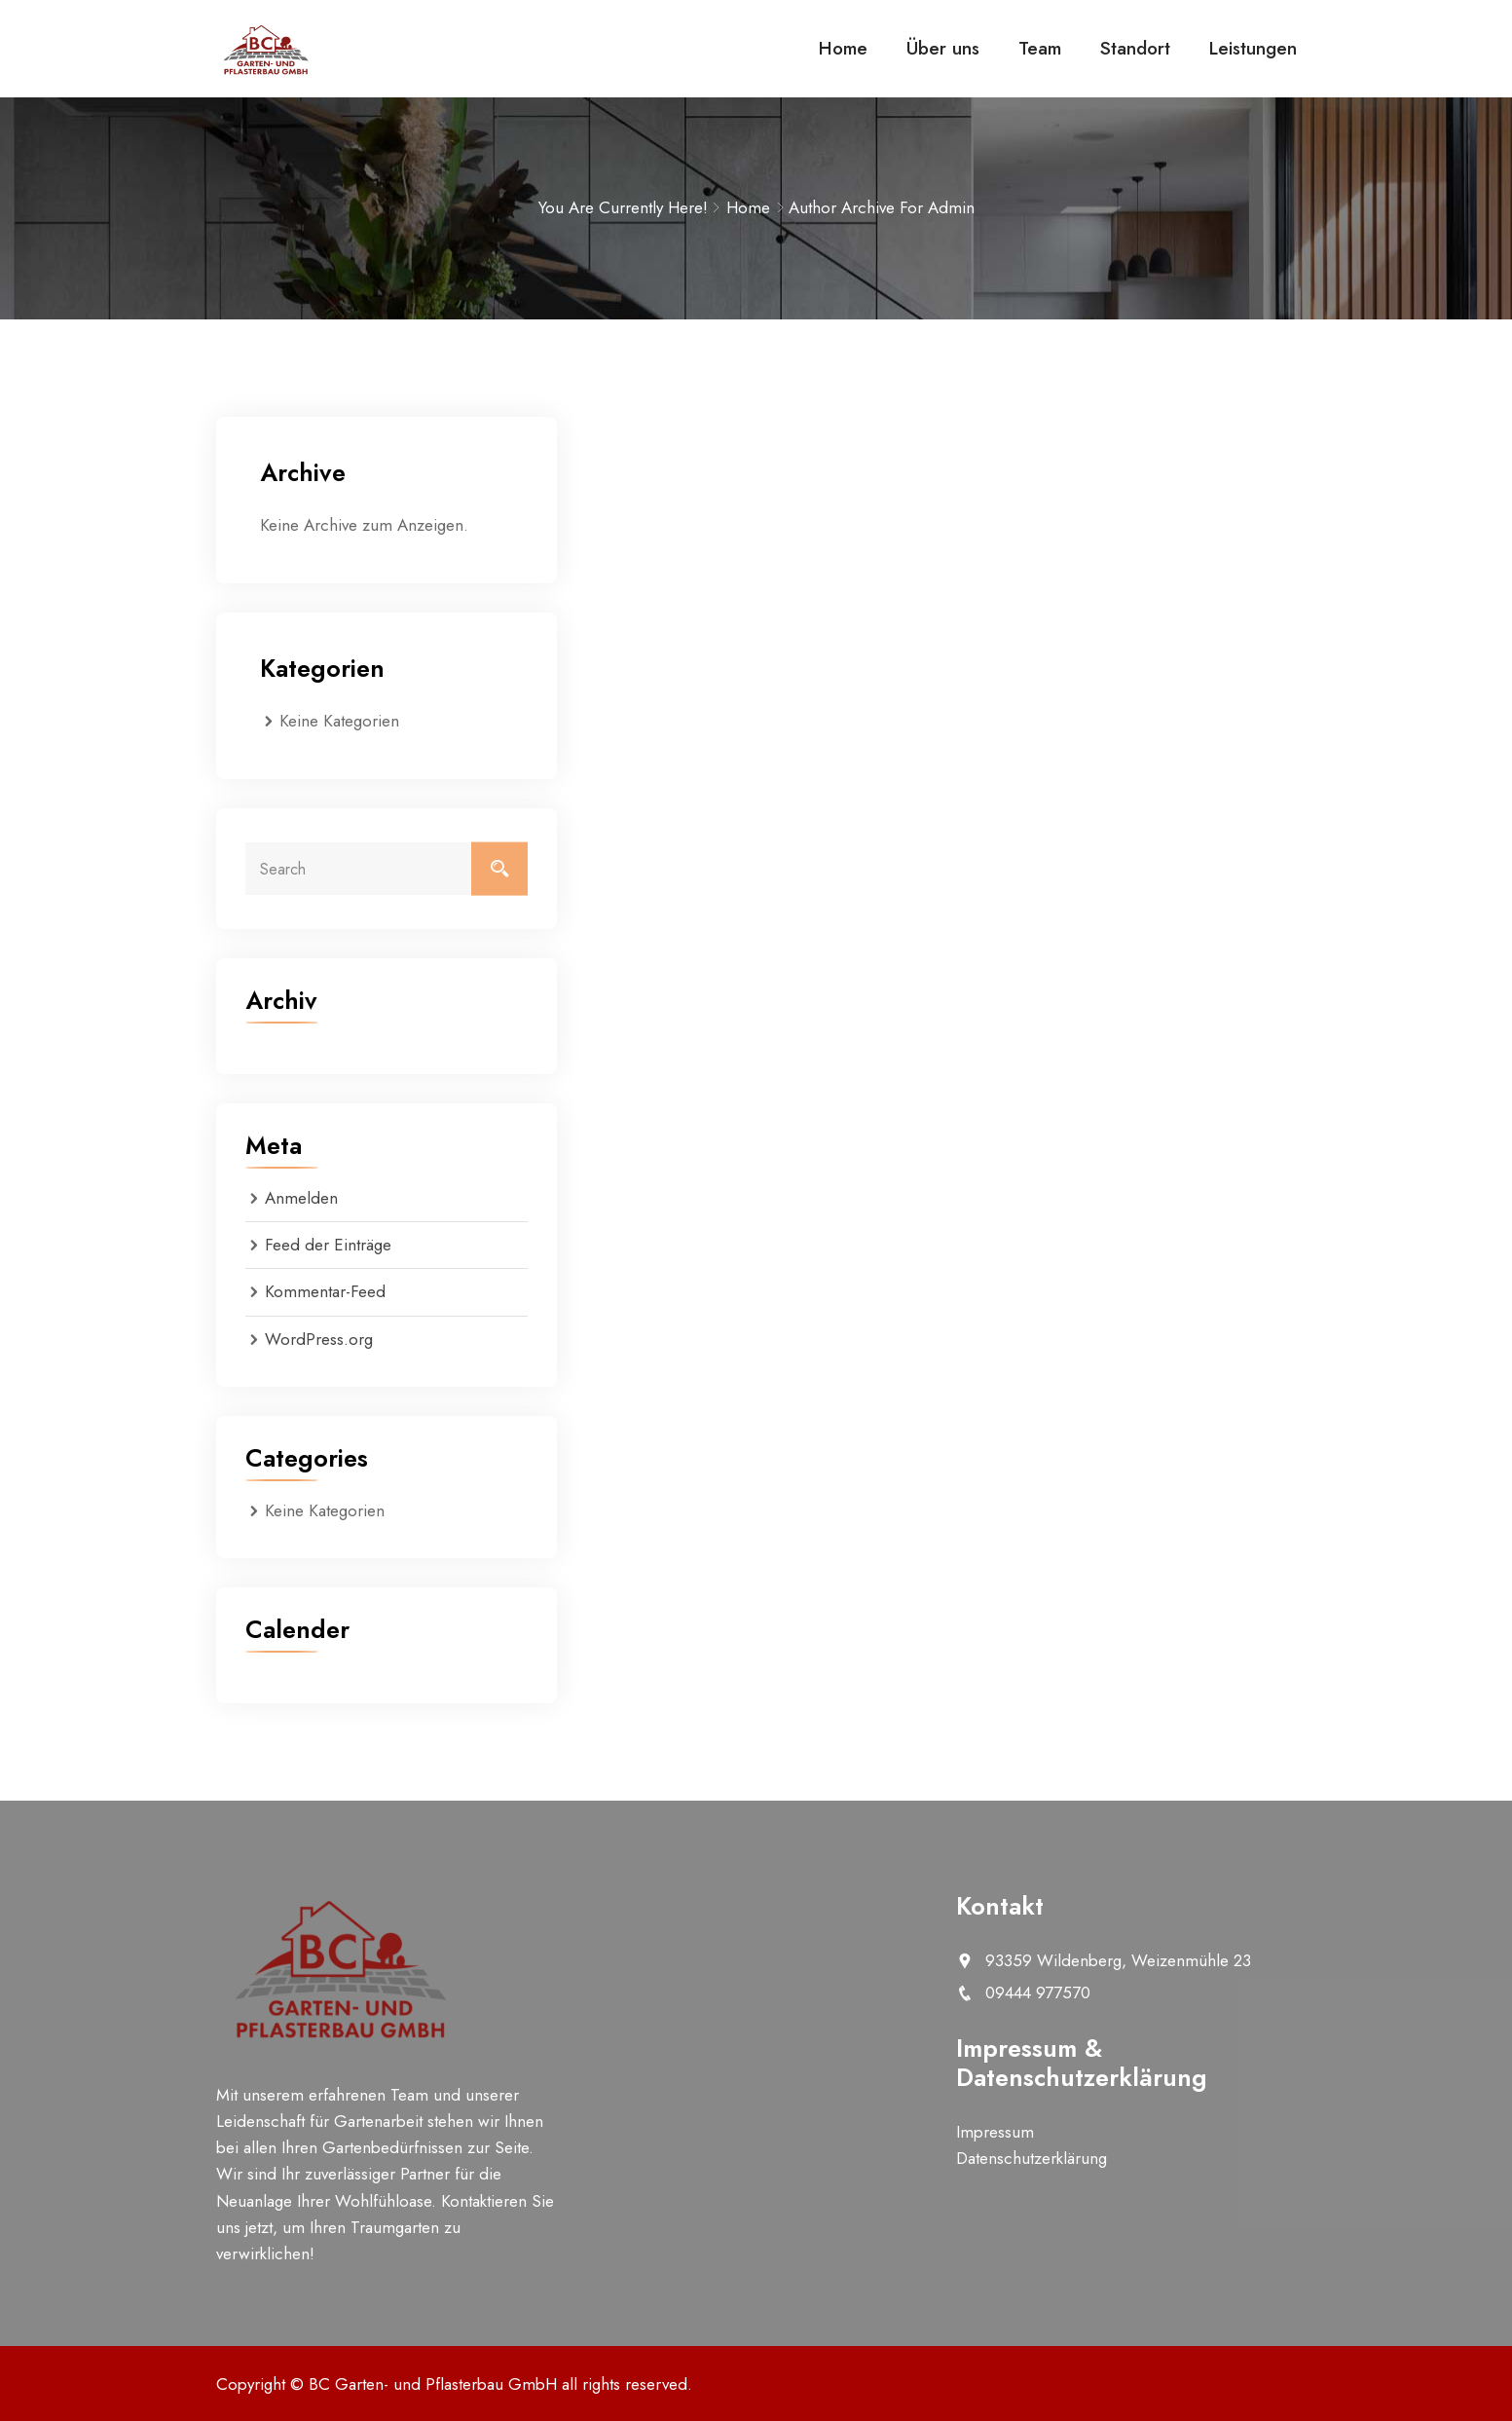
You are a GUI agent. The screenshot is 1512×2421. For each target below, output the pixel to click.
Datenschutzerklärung (1031, 2158)
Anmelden (301, 1198)
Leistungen (1253, 48)
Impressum (995, 2131)
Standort (1135, 48)
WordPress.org (319, 1339)
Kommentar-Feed (325, 1291)
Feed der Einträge (328, 1244)
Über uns (942, 48)
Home (843, 48)
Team (1039, 48)
